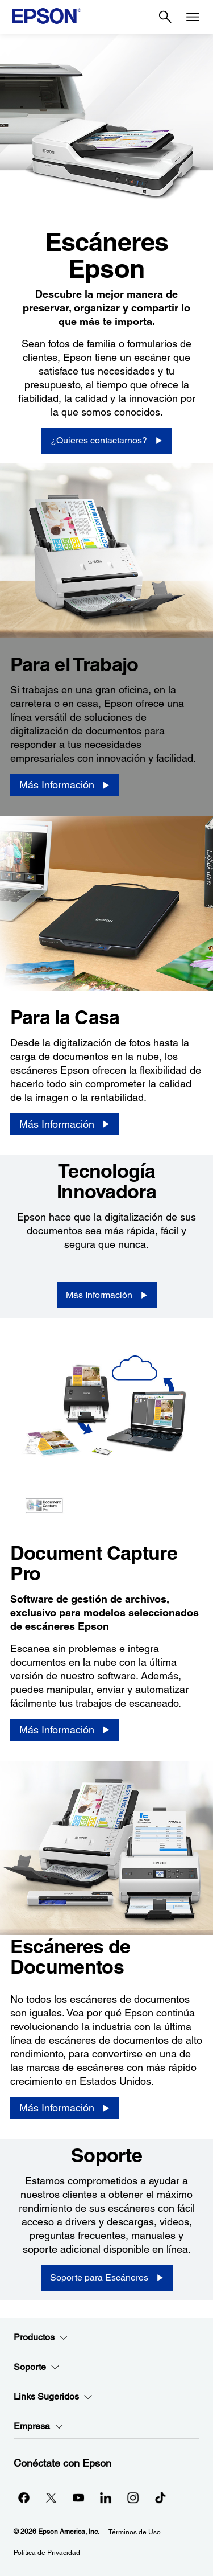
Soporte (37, 2367)
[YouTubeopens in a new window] (78, 2497)
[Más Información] (64, 785)
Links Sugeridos (53, 2396)
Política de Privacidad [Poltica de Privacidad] (47, 2553)
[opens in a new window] (160, 2497)
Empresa (39, 2426)
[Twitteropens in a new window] (51, 2497)
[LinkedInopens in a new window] (105, 2497)
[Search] (165, 17)
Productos (41, 2337)
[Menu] (192, 17)
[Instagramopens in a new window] (133, 2497)
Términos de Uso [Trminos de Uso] (134, 2532)
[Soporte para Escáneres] (107, 2278)
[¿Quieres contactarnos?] (106, 441)
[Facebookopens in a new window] (24, 2497)
